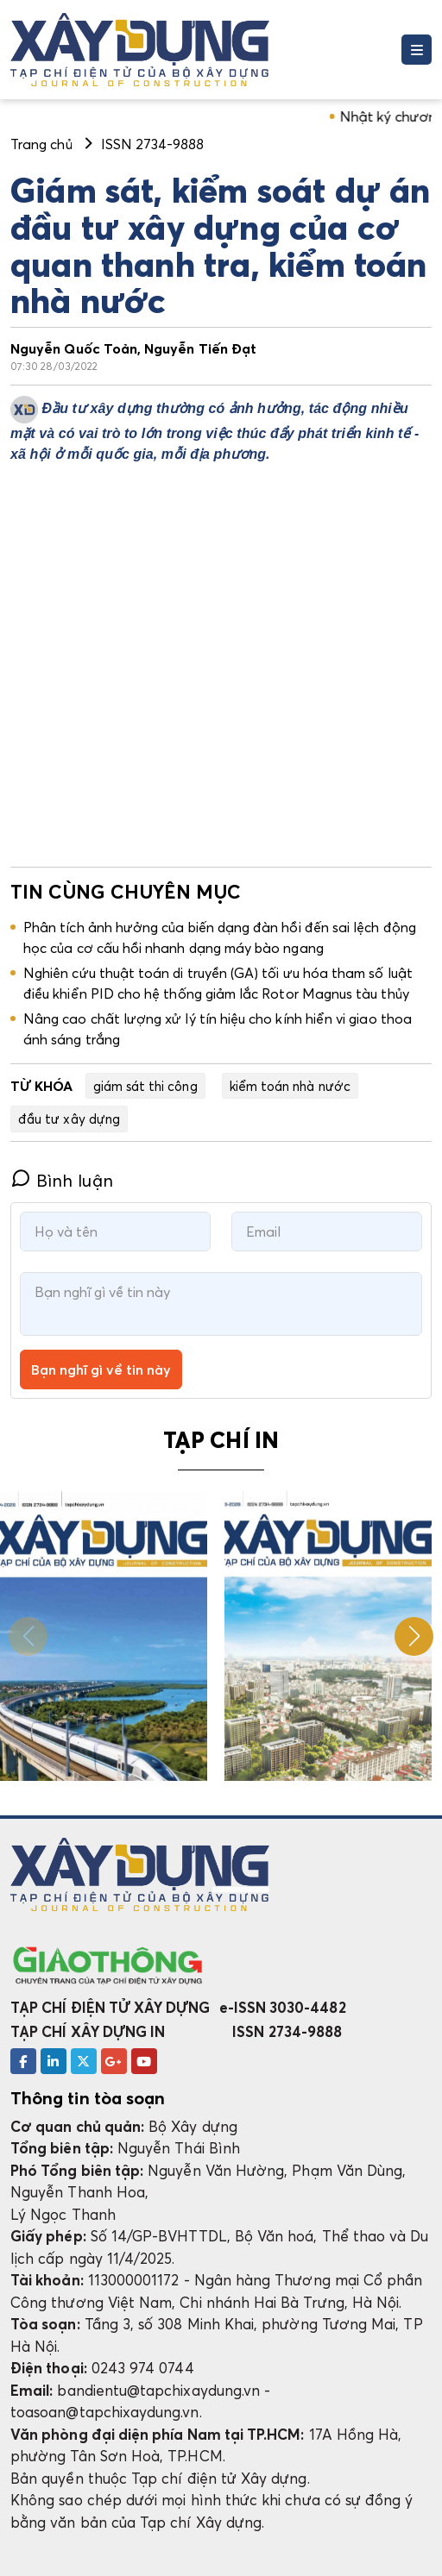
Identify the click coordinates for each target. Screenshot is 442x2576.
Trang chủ (41, 144)
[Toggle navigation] (416, 49)
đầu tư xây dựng (69, 1118)
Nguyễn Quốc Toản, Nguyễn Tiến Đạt (133, 348)
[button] (414, 1636)
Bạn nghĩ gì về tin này (101, 1369)
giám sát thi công (145, 1086)
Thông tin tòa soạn (87, 2098)
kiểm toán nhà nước (290, 1086)
